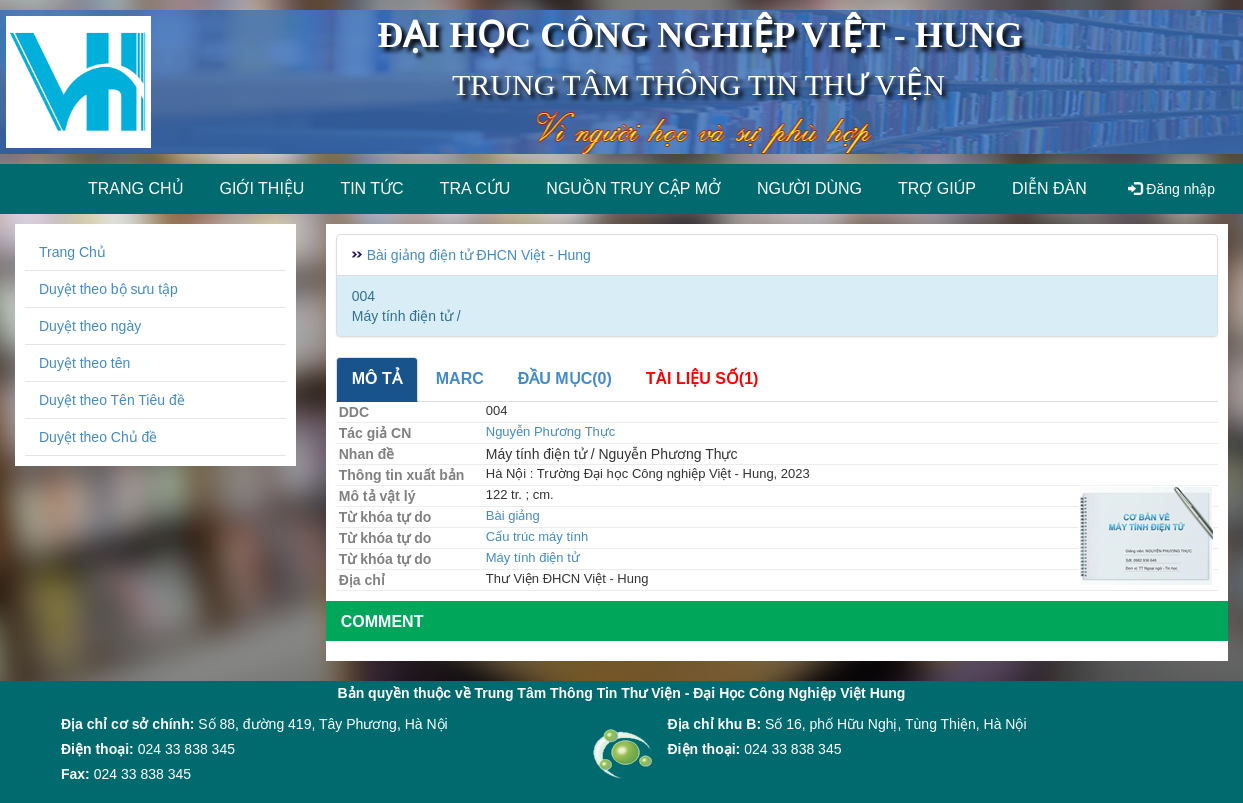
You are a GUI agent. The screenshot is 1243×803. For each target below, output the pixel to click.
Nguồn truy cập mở (633, 188)
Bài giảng (513, 515)
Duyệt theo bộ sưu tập (108, 289)
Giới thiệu (262, 188)
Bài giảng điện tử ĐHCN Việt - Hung (479, 255)
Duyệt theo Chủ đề (98, 437)
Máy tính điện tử (533, 557)
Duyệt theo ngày (90, 326)
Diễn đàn (1049, 188)
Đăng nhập (1171, 189)
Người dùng (809, 188)
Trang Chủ (72, 252)
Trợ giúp (937, 188)
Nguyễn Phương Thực (551, 431)
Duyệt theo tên (84, 363)
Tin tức (371, 188)
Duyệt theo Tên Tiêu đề (112, 400)
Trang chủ (136, 188)
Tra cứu (475, 188)
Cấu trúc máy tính (537, 536)
